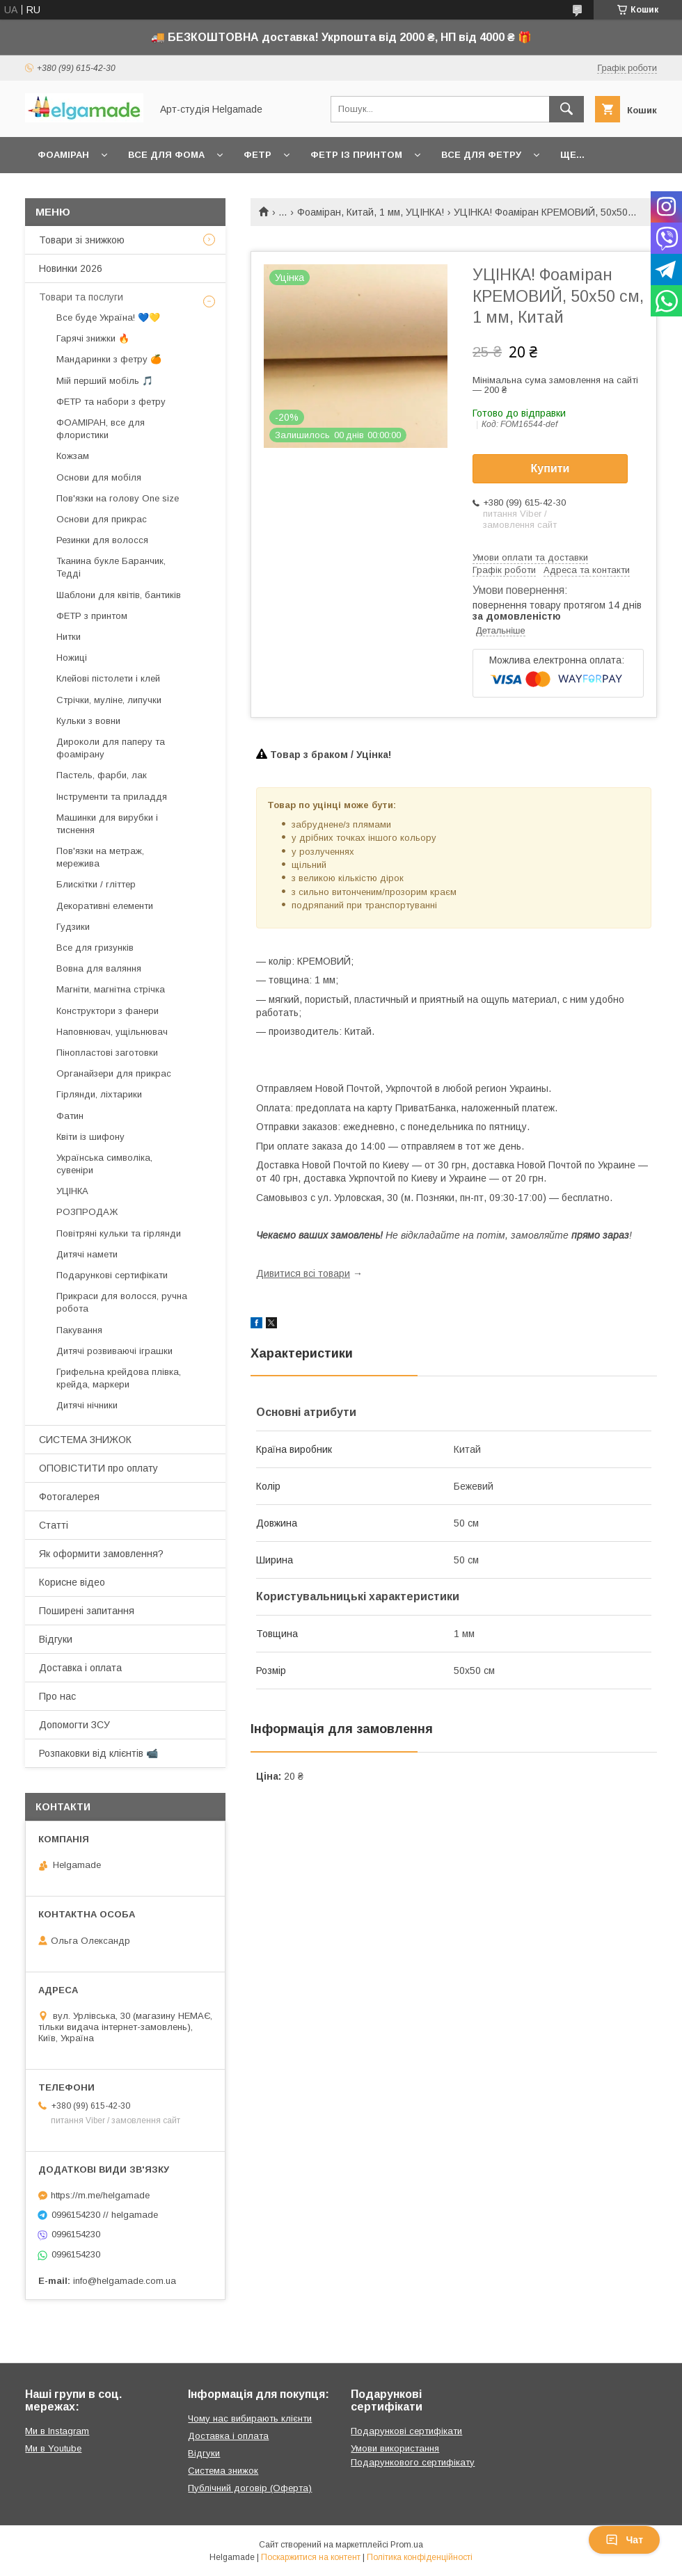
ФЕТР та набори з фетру (111, 401)
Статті (53, 1525)
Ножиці (71, 657)
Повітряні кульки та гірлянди (118, 1233)
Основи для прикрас (101, 519)
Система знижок (223, 2470)
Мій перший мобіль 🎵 (104, 381)
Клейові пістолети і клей (108, 678)
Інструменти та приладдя (111, 796)
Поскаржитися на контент (310, 2557)
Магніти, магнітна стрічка (110, 989)
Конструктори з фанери (107, 1011)
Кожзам (72, 456)
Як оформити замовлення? (101, 1553)
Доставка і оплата (80, 1667)
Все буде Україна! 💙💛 (108, 317)
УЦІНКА (72, 1191)
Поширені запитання (86, 1610)
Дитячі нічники (87, 1405)
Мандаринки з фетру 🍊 (108, 359)
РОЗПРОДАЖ (87, 1212)
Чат (624, 2540)
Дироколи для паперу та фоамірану (110, 747)
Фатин (70, 1116)
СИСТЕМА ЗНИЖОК (85, 1439)
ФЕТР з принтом (91, 616)
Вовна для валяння (98, 968)
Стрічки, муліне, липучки (108, 700)
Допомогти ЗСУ (74, 1724)
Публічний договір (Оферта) (250, 2488)
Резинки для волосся (102, 540)
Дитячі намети (87, 1254)
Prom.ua (406, 2545)
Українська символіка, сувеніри (104, 1163)
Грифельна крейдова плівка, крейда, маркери (118, 1378)
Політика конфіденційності (420, 2557)
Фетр (257, 155)
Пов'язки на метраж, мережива (100, 857)
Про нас (57, 1696)
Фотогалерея (69, 1496)
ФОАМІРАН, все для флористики (100, 428)
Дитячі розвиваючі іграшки (114, 1351)
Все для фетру (481, 155)
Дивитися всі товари (303, 1273)
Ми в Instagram (57, 2431)
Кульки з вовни (88, 721)
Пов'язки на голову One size (117, 498)
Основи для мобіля (98, 477)
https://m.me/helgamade (100, 2195)
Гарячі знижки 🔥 (92, 338)
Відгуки (55, 1639)
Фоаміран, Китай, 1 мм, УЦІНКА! (370, 212)
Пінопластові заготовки (107, 1052)
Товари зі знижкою (82, 239)
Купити (550, 468)
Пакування (79, 1330)
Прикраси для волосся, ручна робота (121, 1302)
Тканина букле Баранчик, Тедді (111, 567)
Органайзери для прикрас (113, 1073)
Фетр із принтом (356, 155)
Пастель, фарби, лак (101, 775)
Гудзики (73, 926)
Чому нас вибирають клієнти (250, 2418)
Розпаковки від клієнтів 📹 (98, 1753)
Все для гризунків (95, 947)
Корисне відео (72, 1582)
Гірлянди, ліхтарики (99, 1094)
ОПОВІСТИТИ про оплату (98, 1468)
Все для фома (166, 155)
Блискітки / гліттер (96, 884)
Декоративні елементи (104, 906)
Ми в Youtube (53, 2448)
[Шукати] (566, 109)
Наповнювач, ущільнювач (112, 1032)
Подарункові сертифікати (112, 1275)
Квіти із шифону (90, 1137)
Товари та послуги (81, 297)
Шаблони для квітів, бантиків (118, 595)
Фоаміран (63, 155)
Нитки (68, 636)
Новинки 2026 (70, 268)
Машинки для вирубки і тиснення (107, 823)
